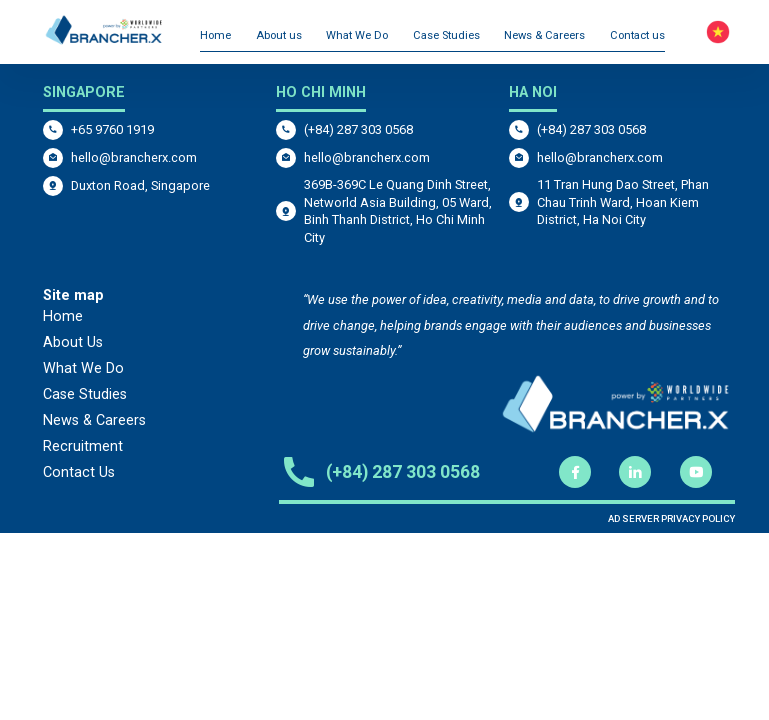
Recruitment (83, 446)
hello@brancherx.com (134, 157)
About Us (73, 342)
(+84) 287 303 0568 (358, 129)
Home (215, 35)
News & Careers (544, 35)
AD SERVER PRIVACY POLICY (671, 518)
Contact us (637, 35)
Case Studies (446, 35)
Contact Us (79, 472)
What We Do (357, 35)
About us (279, 35)
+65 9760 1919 (112, 129)
